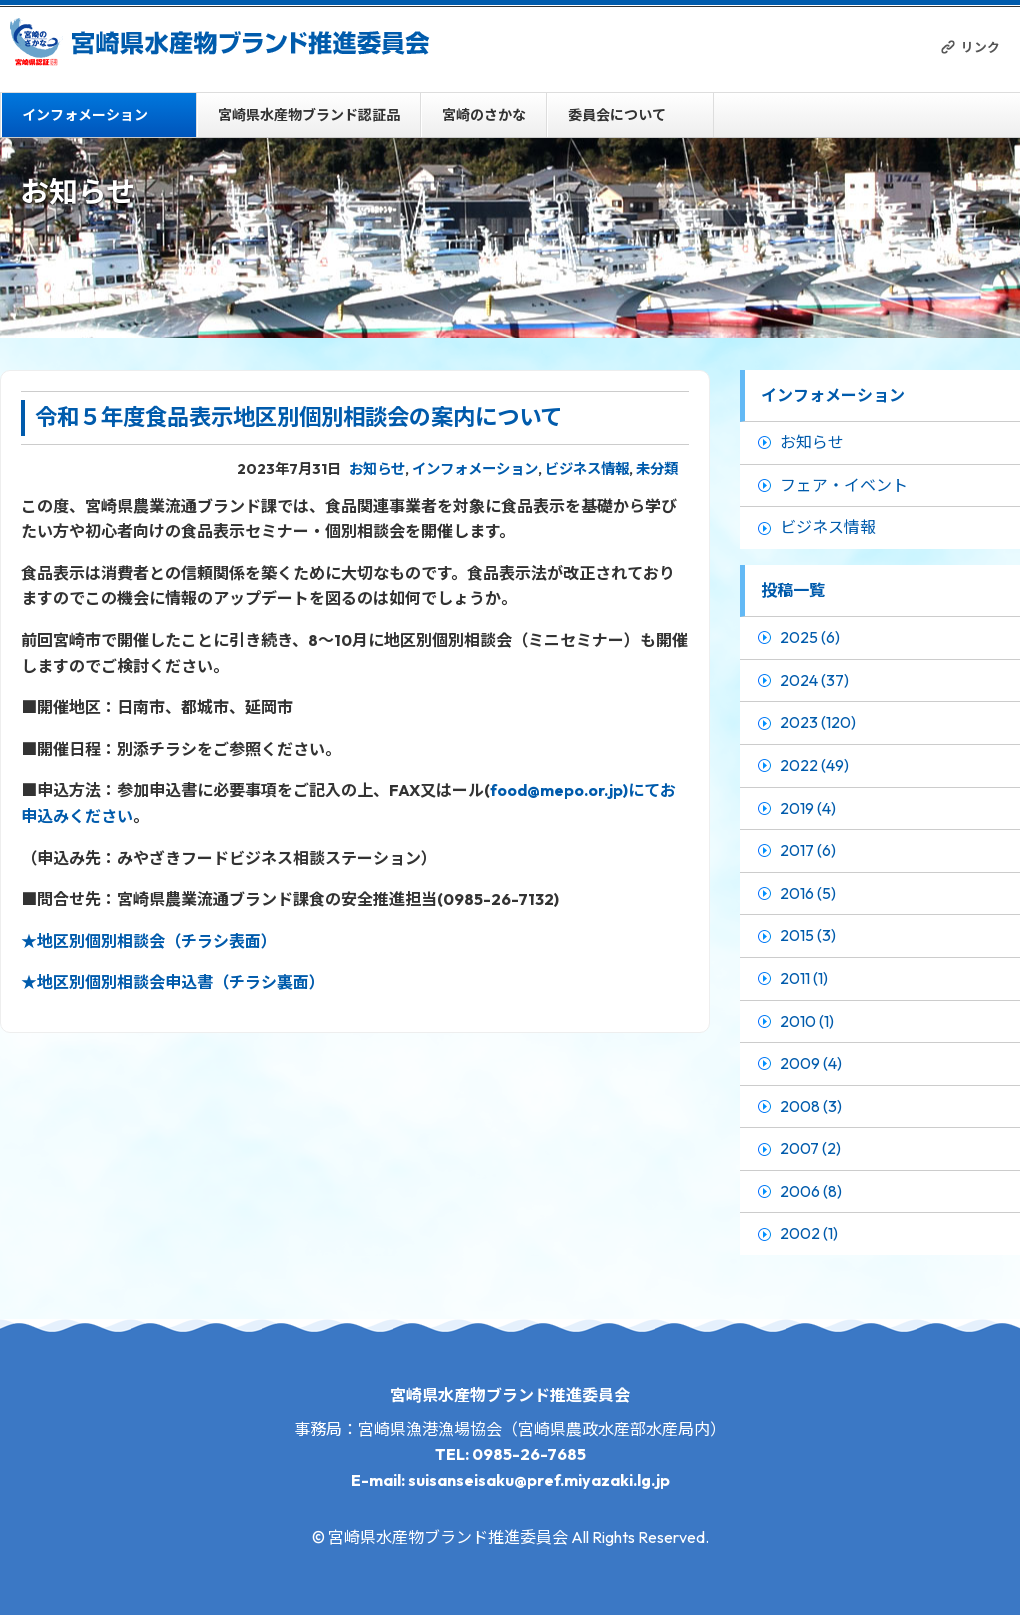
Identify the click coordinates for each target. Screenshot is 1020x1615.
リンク (980, 47)
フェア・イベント (844, 485)
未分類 (657, 469)
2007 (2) (810, 1148)
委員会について (617, 115)
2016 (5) (808, 893)
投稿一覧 (793, 590)
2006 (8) (811, 1191)
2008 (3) (811, 1106)
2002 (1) (809, 1233)
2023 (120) (818, 722)
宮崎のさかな (484, 115)
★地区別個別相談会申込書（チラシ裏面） (173, 982)
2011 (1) (804, 978)
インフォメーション (85, 115)
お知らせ (377, 469)
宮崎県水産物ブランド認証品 (309, 115)
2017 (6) (808, 850)
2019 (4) (808, 808)
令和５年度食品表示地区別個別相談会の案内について (298, 417)
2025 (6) (810, 637)
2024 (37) (814, 680)
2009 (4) (811, 1063)
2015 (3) (808, 935)
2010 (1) (807, 1021)
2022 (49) (814, 765)
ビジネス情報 (587, 469)
